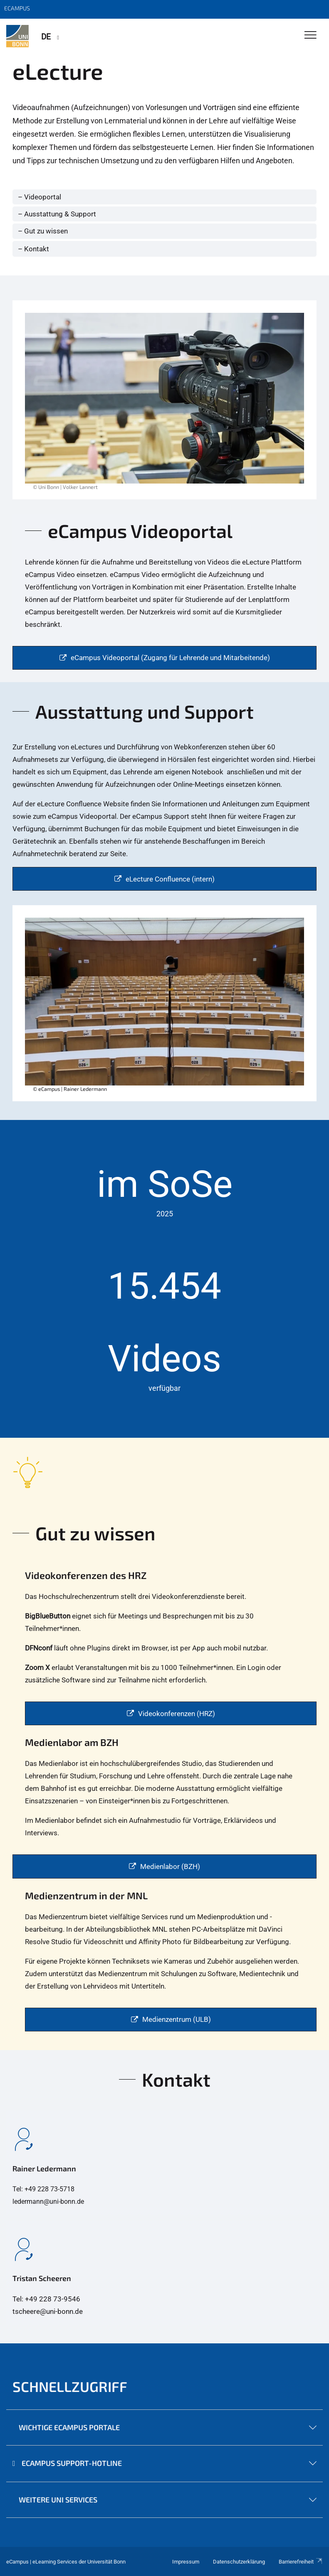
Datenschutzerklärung (239, 2562)
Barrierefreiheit (301, 2562)
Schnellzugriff (69, 2386)
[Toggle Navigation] (310, 35)
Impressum (185, 2562)
